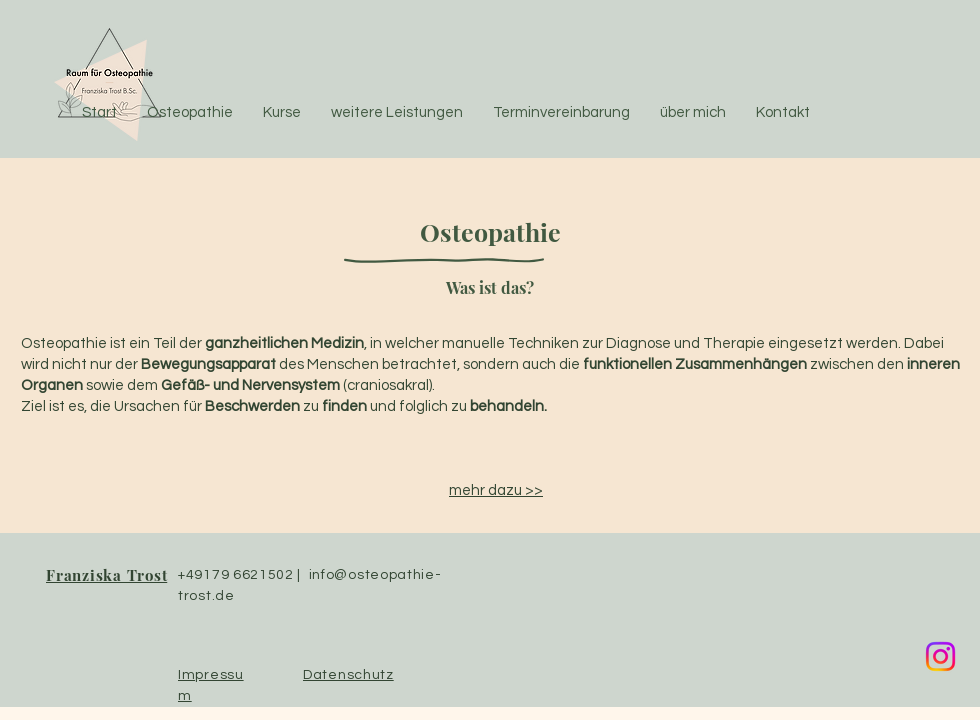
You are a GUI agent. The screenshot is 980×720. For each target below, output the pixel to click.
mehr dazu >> (496, 490)
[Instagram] (940, 656)
